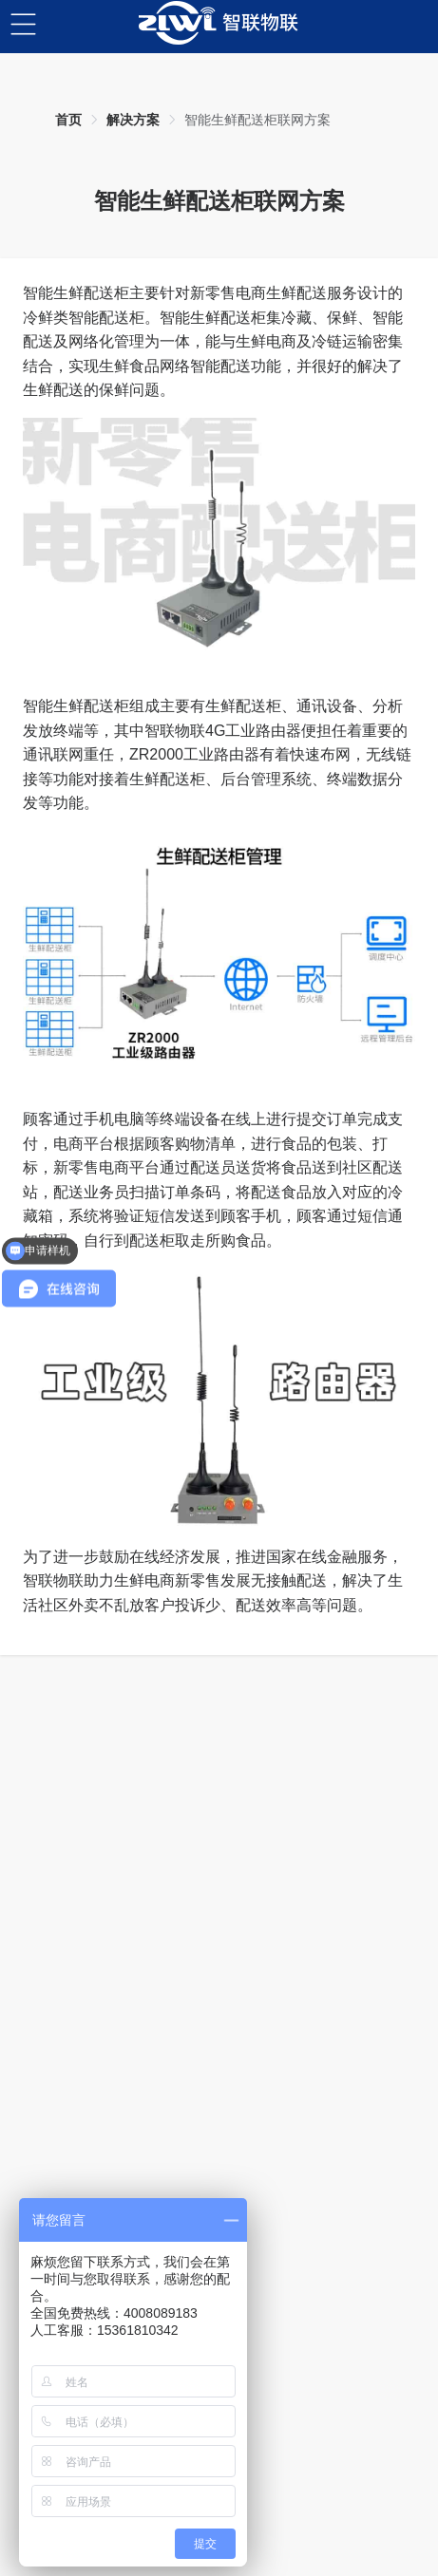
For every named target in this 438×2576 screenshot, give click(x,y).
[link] (68, 119)
